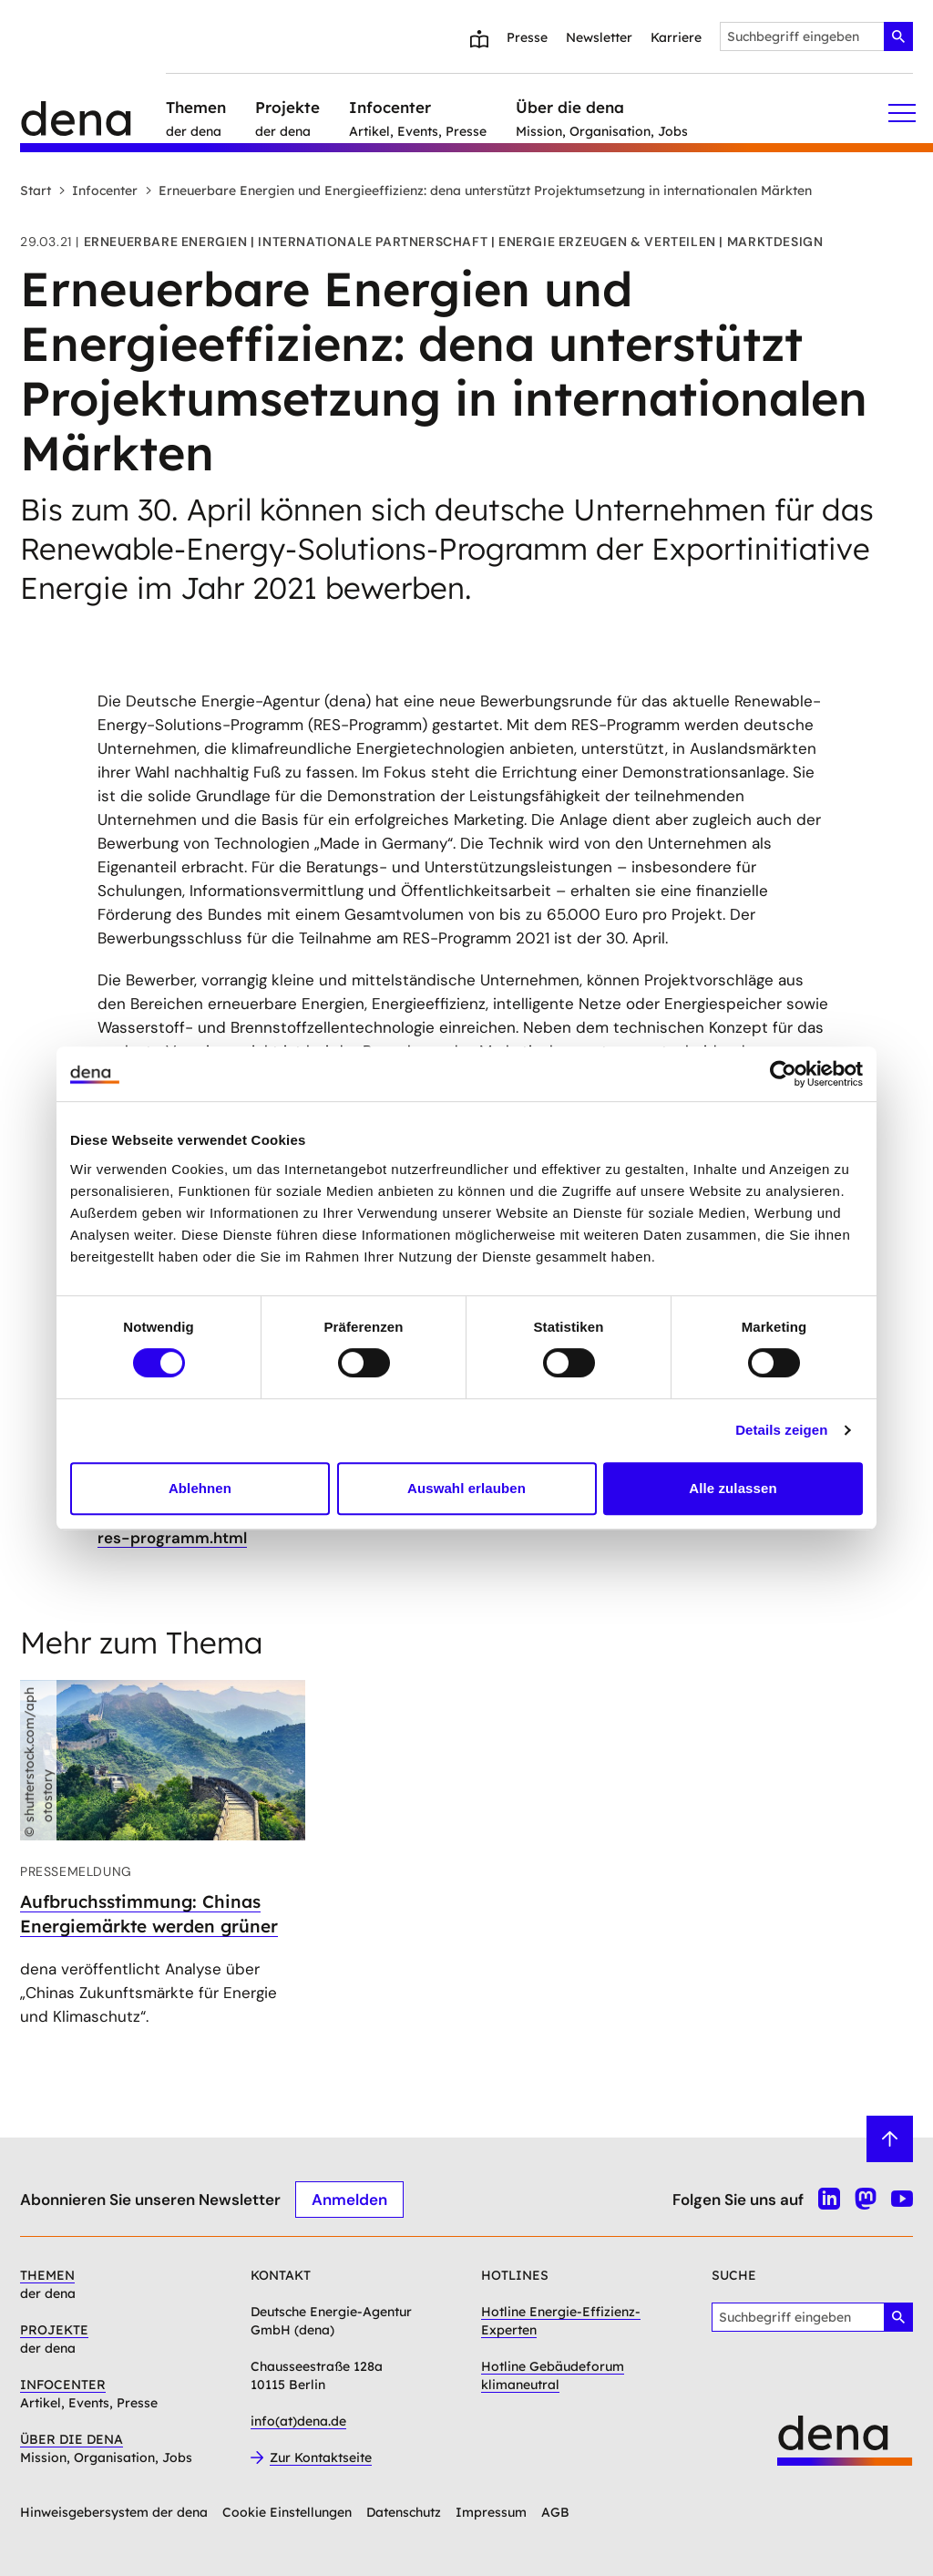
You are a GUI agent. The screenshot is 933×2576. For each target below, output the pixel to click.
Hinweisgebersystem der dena (114, 2512)
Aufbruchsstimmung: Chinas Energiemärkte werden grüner (149, 1914)
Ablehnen (200, 1488)
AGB (555, 2512)
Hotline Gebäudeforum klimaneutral (552, 2375)
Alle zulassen (732, 1488)
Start (35, 190)
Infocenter (98, 190)
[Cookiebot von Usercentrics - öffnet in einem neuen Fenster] (783, 1073)
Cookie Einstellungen (287, 2512)
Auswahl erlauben (466, 1488)
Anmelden (349, 2200)
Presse (527, 37)
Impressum (491, 2512)
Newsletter (599, 37)
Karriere (676, 37)
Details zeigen (781, 1429)
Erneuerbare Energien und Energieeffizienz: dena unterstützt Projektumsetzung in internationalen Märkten (478, 190)
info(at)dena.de (298, 2421)
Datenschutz (403, 2512)
